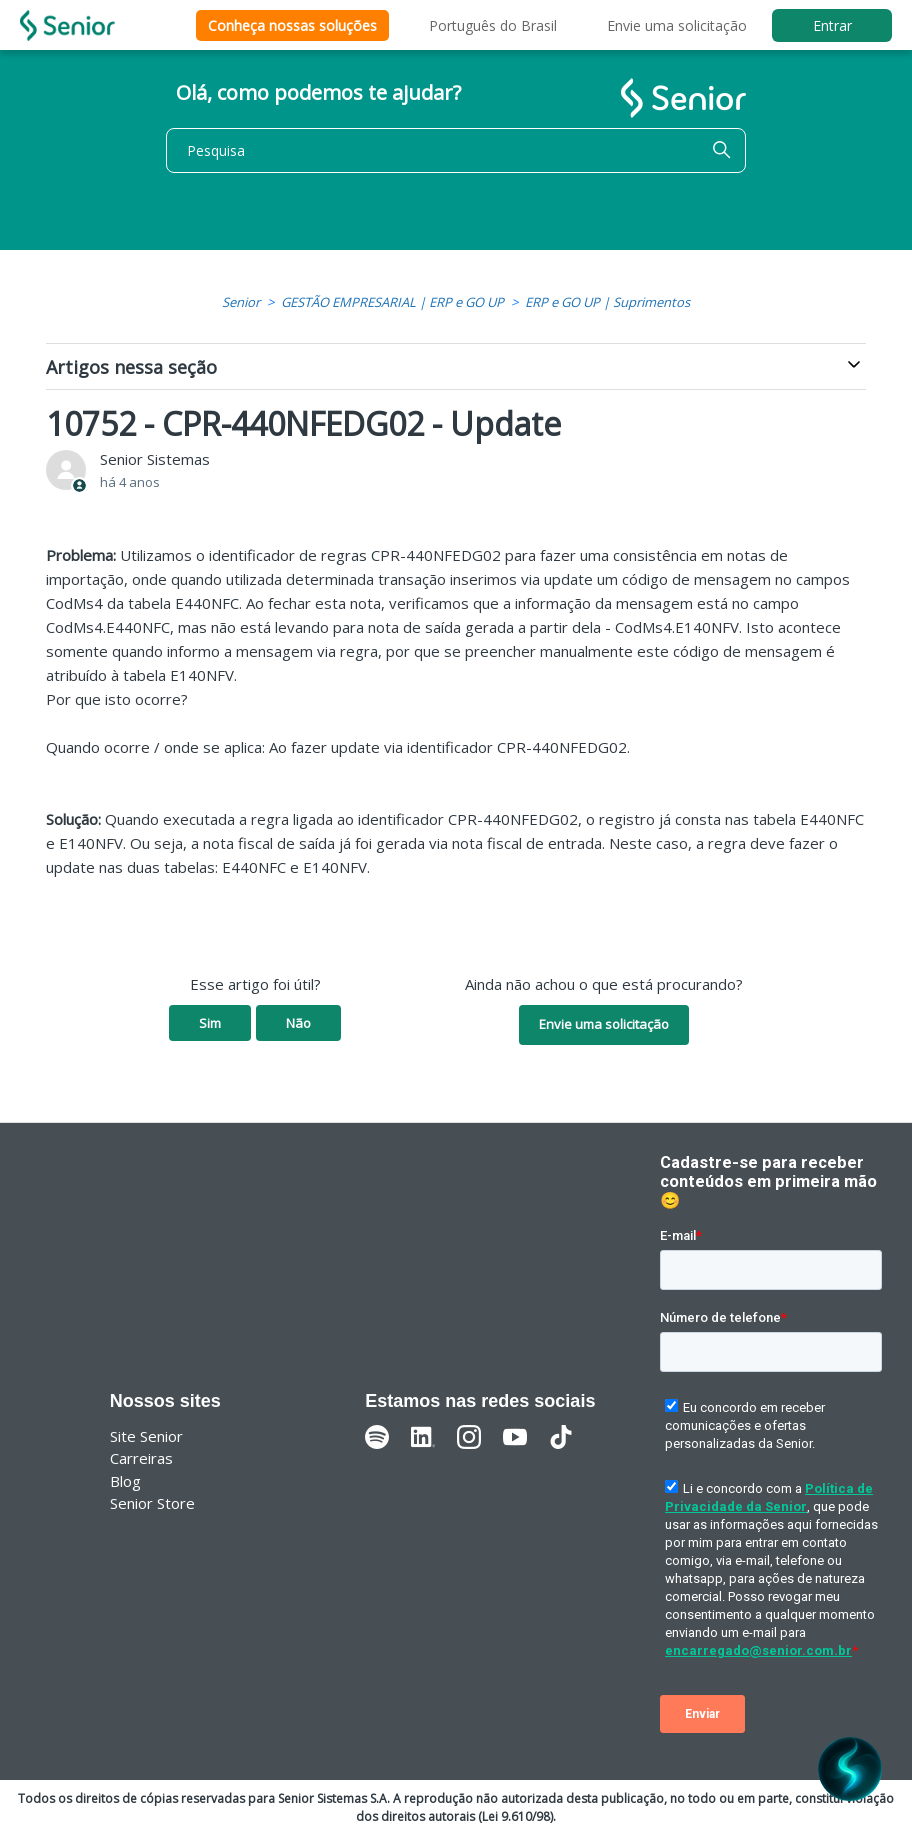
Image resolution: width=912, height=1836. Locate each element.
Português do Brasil (493, 25)
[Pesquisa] (456, 150)
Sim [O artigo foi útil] (210, 1023)
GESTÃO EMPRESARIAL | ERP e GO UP (392, 302)
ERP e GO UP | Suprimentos (607, 302)
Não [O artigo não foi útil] (298, 1023)
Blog (125, 1481)
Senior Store (152, 1503)
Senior (241, 302)
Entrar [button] (832, 25)
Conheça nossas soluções (292, 25)
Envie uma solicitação (677, 25)
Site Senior (146, 1436)
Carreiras (141, 1458)
